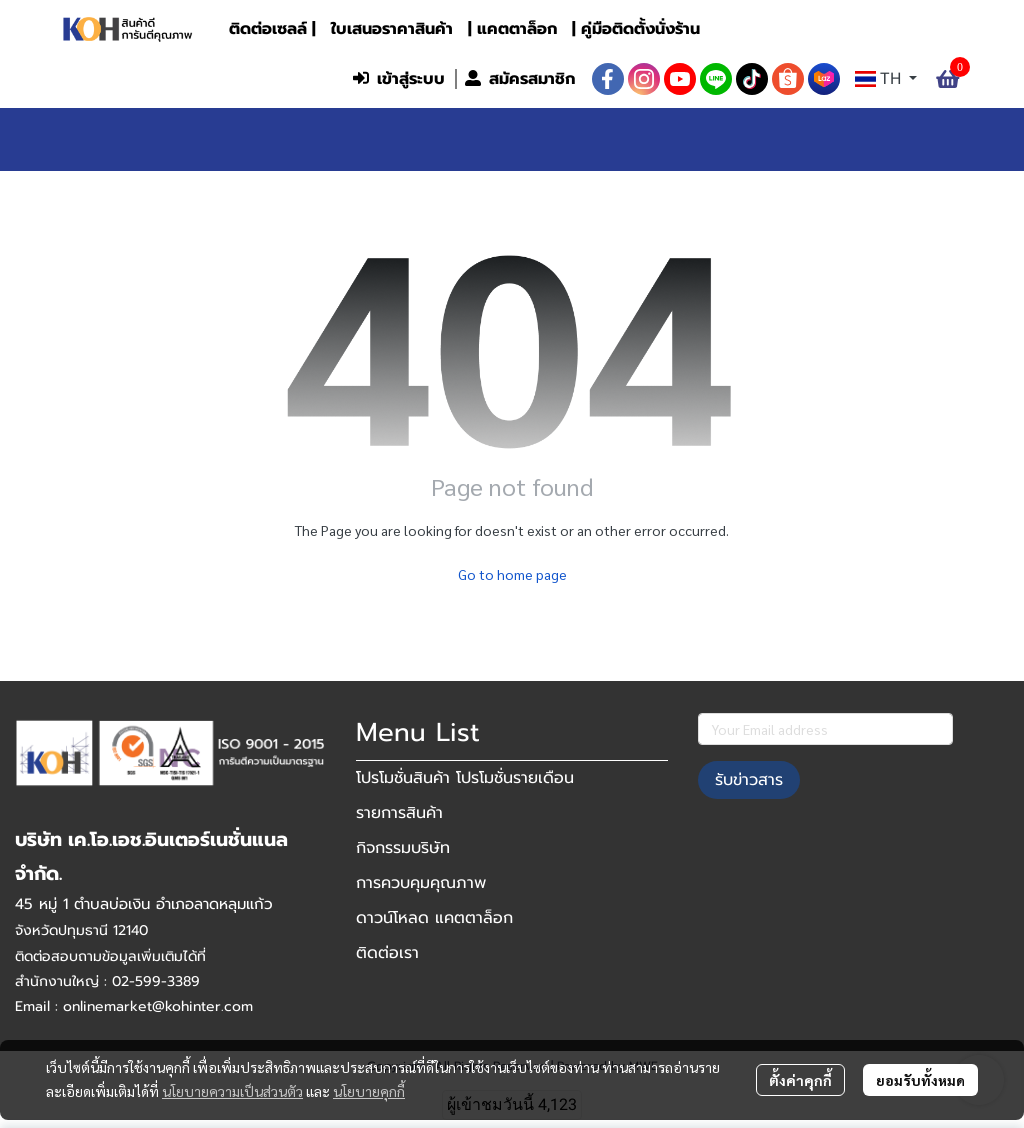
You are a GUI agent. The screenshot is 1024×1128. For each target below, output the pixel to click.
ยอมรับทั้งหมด (920, 1080)
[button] (211, 79)
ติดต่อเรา (387, 953)
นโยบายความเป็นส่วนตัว (232, 1091)
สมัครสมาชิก (520, 79)
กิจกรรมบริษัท (403, 848)
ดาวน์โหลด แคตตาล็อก (434, 918)
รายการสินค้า (399, 813)
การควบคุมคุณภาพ (421, 883)
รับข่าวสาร (749, 780)
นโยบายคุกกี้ (369, 1091)
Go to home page (512, 574)
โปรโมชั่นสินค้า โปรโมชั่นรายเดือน (465, 778)
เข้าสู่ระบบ (399, 79)
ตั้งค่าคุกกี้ (800, 1080)
